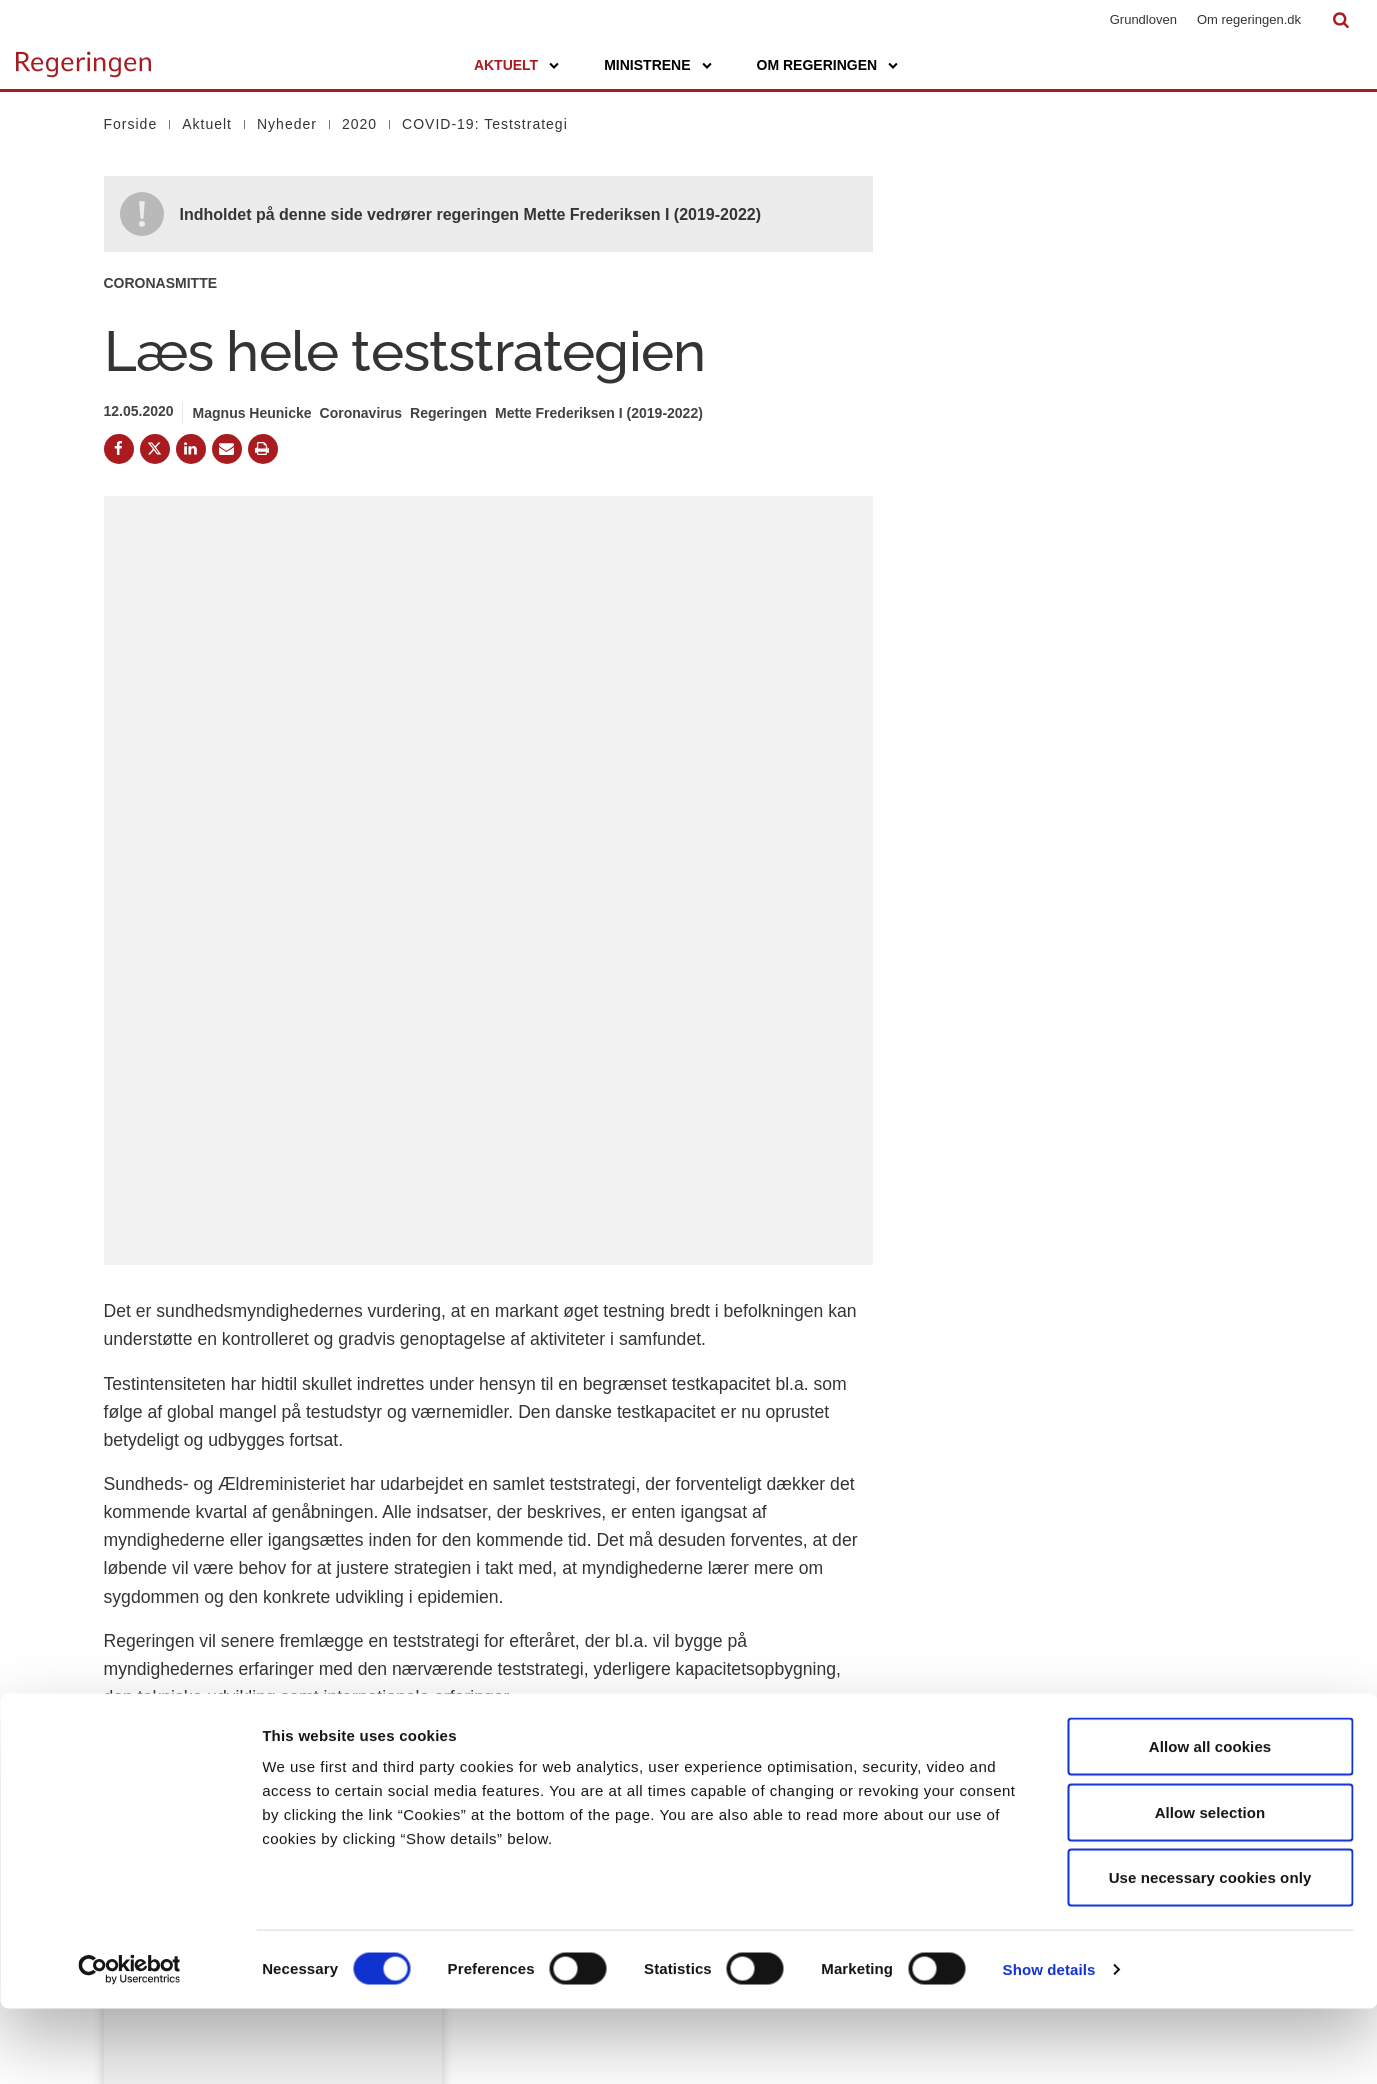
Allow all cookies (1210, 1821)
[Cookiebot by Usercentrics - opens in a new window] (129, 2045)
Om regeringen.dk (1249, 19)
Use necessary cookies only (1210, 1952)
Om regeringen (817, 65)
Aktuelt (506, 65)
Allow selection (1210, 1887)
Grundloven (1143, 19)
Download (528, 1427)
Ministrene (647, 65)
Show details (1049, 2044)
